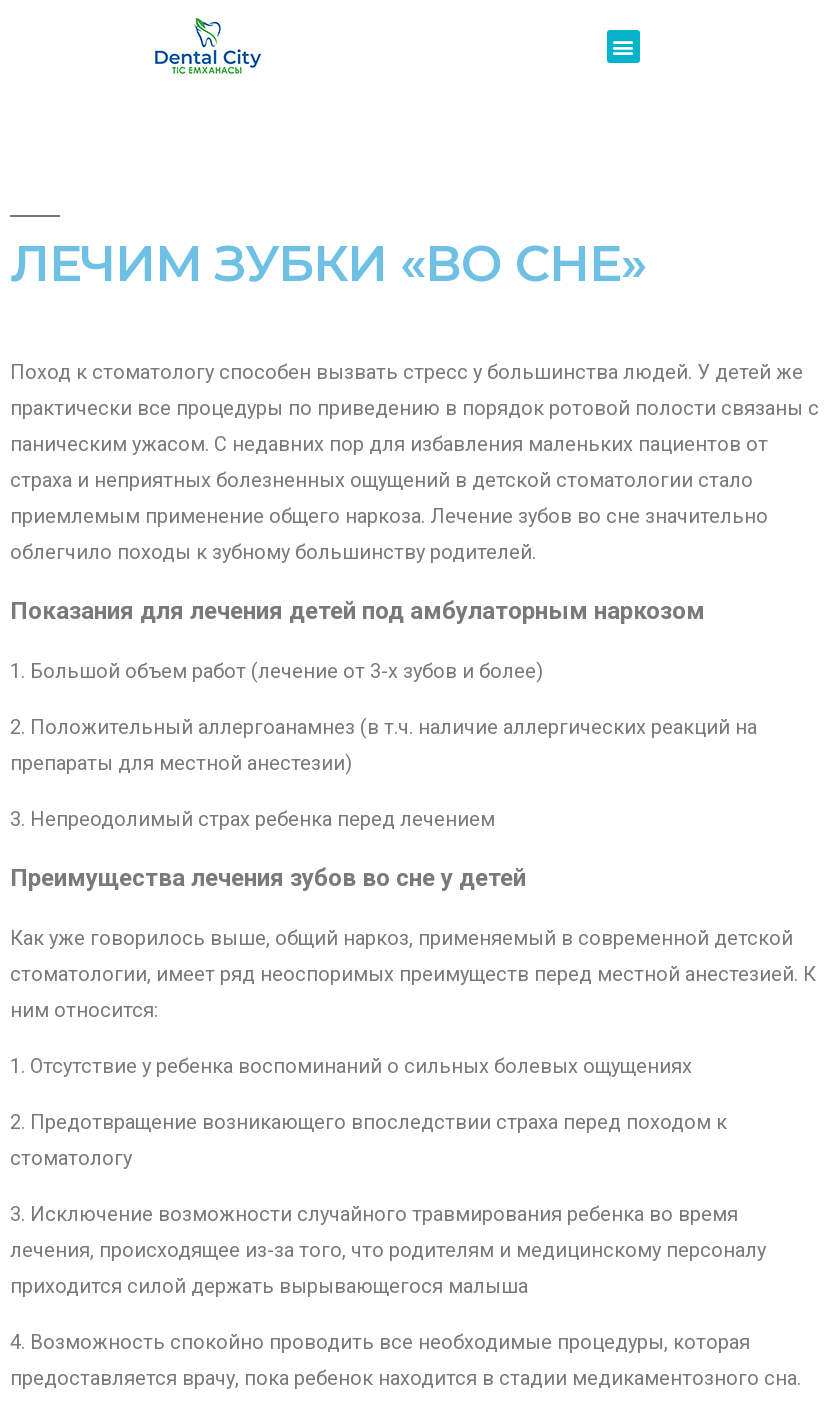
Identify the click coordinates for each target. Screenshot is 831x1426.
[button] (623, 46)
